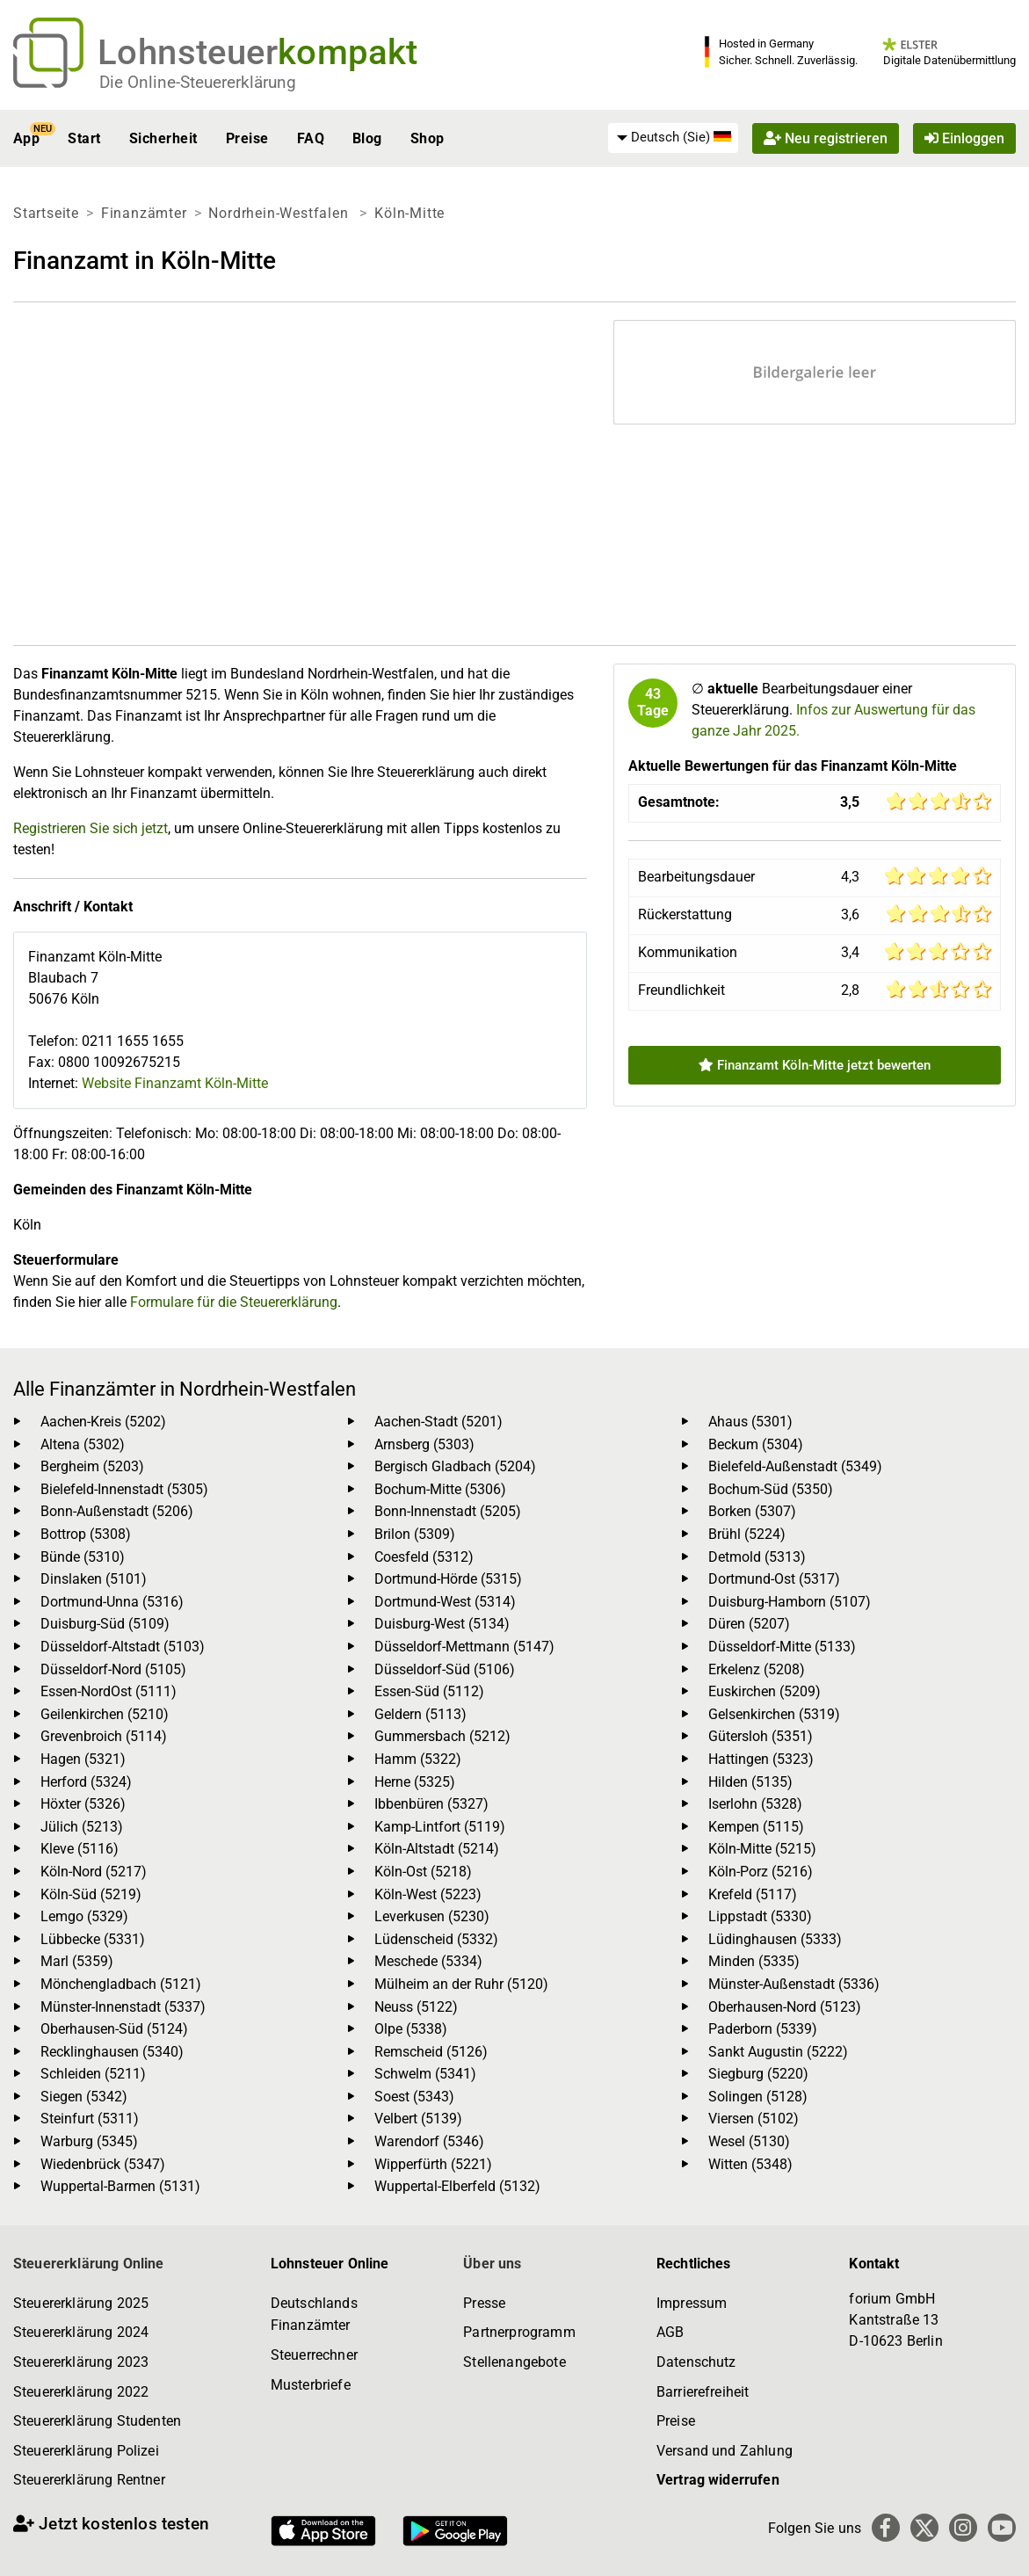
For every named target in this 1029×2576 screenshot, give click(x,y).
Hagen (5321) (83, 1759)
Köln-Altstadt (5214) (436, 1848)
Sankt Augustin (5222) (778, 2051)
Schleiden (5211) (93, 2073)
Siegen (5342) (83, 2096)
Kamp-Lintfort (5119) (439, 1826)
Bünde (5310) (82, 1557)
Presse (484, 2303)
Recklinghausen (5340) (112, 2051)
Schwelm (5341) (425, 2073)
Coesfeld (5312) (424, 1557)
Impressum (691, 2303)
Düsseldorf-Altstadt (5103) (122, 1646)
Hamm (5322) (417, 1759)
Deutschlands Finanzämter (314, 2314)
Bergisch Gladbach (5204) (455, 1466)
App (26, 138)
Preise (247, 138)
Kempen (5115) (756, 1826)
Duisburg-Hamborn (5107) (789, 1601)
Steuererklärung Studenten (97, 2421)
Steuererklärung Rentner (89, 2479)
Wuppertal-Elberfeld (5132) (457, 2186)
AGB (670, 2332)
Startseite (46, 213)
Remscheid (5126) (431, 2051)
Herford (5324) (86, 1782)
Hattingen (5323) (761, 1759)
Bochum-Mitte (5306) (440, 1489)
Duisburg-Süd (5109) (105, 1623)
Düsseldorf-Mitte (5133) (782, 1646)
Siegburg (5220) (758, 2073)
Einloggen (964, 138)
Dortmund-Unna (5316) (112, 1601)
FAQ (310, 138)
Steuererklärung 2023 (81, 2362)
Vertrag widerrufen (717, 2479)
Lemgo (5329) (84, 1916)
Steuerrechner (314, 2355)
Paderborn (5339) (762, 2029)
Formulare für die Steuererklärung (233, 1302)
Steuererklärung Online (88, 2263)
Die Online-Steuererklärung (197, 82)
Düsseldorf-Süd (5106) (444, 1669)
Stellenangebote (514, 2362)
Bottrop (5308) (85, 1534)
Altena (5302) (82, 1444)
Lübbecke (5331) (92, 1939)
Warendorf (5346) (429, 2141)
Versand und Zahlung (724, 2450)
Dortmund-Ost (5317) (774, 1579)
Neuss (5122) (416, 2007)
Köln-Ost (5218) (423, 1871)
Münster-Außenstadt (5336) (794, 1984)
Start (84, 138)
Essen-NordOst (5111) (108, 1691)
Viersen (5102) (753, 2118)
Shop (427, 138)
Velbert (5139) (418, 2118)
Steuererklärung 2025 (81, 2303)
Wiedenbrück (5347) (102, 2164)
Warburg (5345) (89, 2141)
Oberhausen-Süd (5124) (114, 2029)
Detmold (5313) (757, 1557)
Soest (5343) (414, 2096)
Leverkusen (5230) (431, 1916)
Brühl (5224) (747, 1534)
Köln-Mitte (409, 213)
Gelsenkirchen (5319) (774, 1714)
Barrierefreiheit (703, 2392)
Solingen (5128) (758, 2096)
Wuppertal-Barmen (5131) (120, 2186)
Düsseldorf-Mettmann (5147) (464, 1646)
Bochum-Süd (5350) (770, 1489)
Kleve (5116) (79, 1848)
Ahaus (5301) (750, 1421)
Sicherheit (163, 138)
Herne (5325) (414, 1782)
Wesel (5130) (749, 2141)
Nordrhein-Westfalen (280, 213)
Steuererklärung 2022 (81, 2392)
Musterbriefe (311, 2384)
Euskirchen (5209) (764, 1691)
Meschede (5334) (428, 1961)
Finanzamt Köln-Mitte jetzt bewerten (815, 1065)
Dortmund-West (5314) (445, 1601)
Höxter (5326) (83, 1804)
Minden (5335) (754, 1961)
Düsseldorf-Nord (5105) (113, 1669)
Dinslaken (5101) (93, 1579)
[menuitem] (673, 138)
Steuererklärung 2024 (81, 2332)
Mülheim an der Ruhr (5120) (461, 1984)
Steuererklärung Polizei (86, 2450)
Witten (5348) (750, 2164)
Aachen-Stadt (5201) (438, 1421)
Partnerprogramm (519, 2332)
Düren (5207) (749, 1623)
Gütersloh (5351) (760, 1736)
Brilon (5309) (414, 1534)
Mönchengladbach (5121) (120, 1984)
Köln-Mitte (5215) (762, 1848)
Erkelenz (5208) (756, 1669)
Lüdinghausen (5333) (775, 1939)
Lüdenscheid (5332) (436, 1939)
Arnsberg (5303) (424, 1444)
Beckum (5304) (755, 1444)
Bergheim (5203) (92, 1466)
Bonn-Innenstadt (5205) (447, 1511)
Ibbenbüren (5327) (431, 1804)
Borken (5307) (752, 1511)
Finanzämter (144, 213)
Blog (367, 138)
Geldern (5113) (420, 1714)
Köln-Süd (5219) (90, 1894)
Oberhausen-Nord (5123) (784, 2007)
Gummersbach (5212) (442, 1736)
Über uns (492, 2263)
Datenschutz (696, 2362)
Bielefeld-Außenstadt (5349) (795, 1466)
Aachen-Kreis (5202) (103, 1421)
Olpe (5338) (410, 2029)
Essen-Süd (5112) (429, 1691)
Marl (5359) (76, 1961)
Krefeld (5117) (752, 1894)
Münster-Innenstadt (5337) (123, 2007)
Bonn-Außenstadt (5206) (116, 1511)
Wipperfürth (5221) (433, 2164)
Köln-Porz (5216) (760, 1871)
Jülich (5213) (81, 1826)
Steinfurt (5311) (89, 2118)
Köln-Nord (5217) (93, 1871)
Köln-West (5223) (428, 1894)
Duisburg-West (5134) (442, 1623)
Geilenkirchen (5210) (104, 1714)
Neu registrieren (826, 138)
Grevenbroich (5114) (103, 1736)
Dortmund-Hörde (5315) (448, 1579)
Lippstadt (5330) (760, 1916)
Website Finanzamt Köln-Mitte (175, 1083)
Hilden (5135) (750, 1782)
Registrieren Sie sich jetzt (90, 828)
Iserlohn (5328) (755, 1804)
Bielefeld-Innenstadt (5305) (124, 1489)
